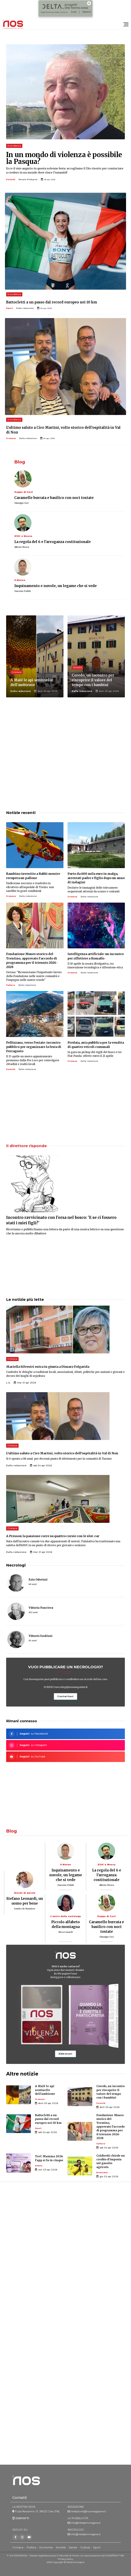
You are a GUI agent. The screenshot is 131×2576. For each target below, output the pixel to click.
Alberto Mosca (21, 547)
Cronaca (11, 438)
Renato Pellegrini (28, 179)
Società (10, 179)
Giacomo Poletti (22, 591)
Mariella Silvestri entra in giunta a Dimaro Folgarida (47, 1367)
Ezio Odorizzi (38, 1579)
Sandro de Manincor (24, 1908)
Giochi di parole (24, 1893)
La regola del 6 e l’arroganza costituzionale (52, 542)
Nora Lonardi (66, 1932)
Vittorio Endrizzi (40, 1636)
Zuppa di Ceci (23, 492)
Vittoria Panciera (41, 1607)
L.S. (8, 1382)
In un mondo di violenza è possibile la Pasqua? (64, 158)
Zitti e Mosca (23, 536)
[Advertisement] (65, 727)
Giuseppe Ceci (21, 503)
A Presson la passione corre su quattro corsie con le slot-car (52, 1536)
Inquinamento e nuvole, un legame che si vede (55, 586)
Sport (9, 308)
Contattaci (65, 1696)
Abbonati (65, 2053)
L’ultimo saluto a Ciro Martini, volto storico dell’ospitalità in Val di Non (62, 1453)
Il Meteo (19, 580)
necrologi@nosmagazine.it (71, 1687)
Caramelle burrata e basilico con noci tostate (54, 498)
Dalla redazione (25, 308)
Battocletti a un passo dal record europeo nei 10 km (51, 302)
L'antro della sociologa (65, 1916)
